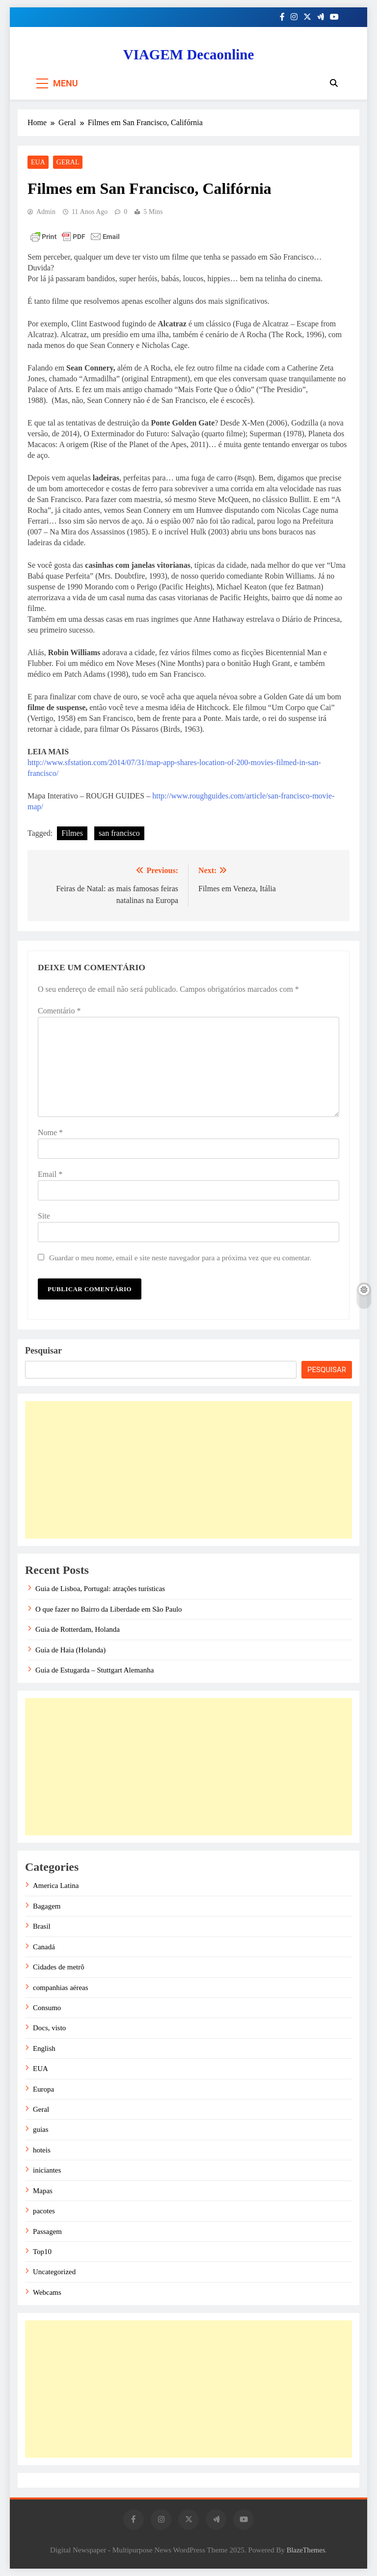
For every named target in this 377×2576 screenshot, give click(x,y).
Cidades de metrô (58, 1967)
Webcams (47, 2292)
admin (45, 211)
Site (44, 1216)
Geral (68, 162)
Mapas (43, 2191)
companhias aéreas (60, 1988)
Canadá (44, 1947)
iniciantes (47, 2170)
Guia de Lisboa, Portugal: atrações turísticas (100, 1589)
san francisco (119, 833)
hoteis (42, 2150)
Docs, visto (49, 2028)
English (44, 2048)
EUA (38, 162)
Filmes (72, 833)
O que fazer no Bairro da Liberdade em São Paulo (108, 1609)
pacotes (44, 2211)
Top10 (42, 2252)
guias (41, 2129)
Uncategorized (54, 2272)
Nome (50, 1132)
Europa (43, 2089)
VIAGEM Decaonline (188, 54)
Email (50, 1174)
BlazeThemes (306, 2550)
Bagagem (46, 1906)
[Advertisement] (188, 1470)
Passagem (47, 2231)
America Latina (56, 1885)
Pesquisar (43, 1350)
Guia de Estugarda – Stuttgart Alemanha (94, 1670)
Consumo (47, 2008)
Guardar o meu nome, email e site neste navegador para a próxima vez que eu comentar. (180, 1257)
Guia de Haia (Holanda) (70, 1650)
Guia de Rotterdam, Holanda (77, 1629)
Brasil (42, 1926)
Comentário (59, 1011)
